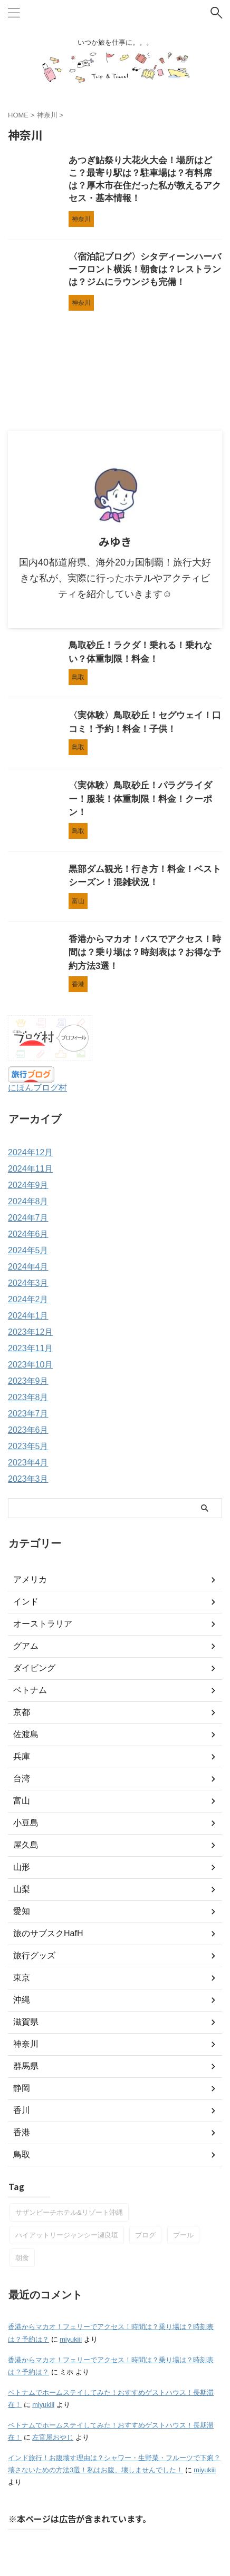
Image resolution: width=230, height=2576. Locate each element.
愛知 (21, 1911)
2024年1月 (28, 1315)
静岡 (21, 2088)
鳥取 (21, 2154)
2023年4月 (28, 1462)
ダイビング (34, 1667)
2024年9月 (28, 1185)
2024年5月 (28, 1250)
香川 (21, 2110)
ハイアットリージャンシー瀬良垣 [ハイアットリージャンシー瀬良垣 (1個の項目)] (66, 2235)
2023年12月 (30, 1331)
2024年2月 (28, 1299)
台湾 (21, 1778)
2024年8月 (28, 1201)
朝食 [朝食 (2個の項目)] (22, 2258)
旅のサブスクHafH (48, 1933)
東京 (21, 1977)
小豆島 (26, 1822)
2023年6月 (28, 1429)
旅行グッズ (34, 1955)
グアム (26, 1645)
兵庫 (21, 1756)
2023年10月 (30, 1364)
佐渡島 (26, 1734)
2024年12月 (30, 1152)
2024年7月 (28, 1217)
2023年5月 (28, 1446)
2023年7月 (28, 1413)
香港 (21, 2132)
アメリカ (30, 1579)
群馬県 (26, 2066)
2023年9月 (28, 1380)
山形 (21, 1866)
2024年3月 (28, 1283)
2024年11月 (30, 1168)
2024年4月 (28, 1266)
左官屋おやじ (52, 2437)
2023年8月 (28, 1397)
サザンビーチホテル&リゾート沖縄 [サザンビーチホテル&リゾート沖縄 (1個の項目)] (69, 2212)
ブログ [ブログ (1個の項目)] (145, 2235)
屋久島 (26, 1844)
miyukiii (71, 2339)
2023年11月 (30, 1348)
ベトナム (30, 1690)
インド (26, 1601)
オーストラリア (42, 1623)
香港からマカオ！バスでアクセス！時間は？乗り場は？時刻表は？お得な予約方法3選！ (145, 952)
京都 (21, 1712)
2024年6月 (28, 1234)
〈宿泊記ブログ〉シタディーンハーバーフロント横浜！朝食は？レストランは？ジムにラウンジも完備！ (145, 269)
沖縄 (21, 1999)
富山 (21, 1800)
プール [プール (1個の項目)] (183, 2235)
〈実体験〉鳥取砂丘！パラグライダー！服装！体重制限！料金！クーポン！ (140, 798)
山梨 (21, 1889)
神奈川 (26, 2043)
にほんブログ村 (37, 1087)
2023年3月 (28, 1478)
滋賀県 (26, 2021)
